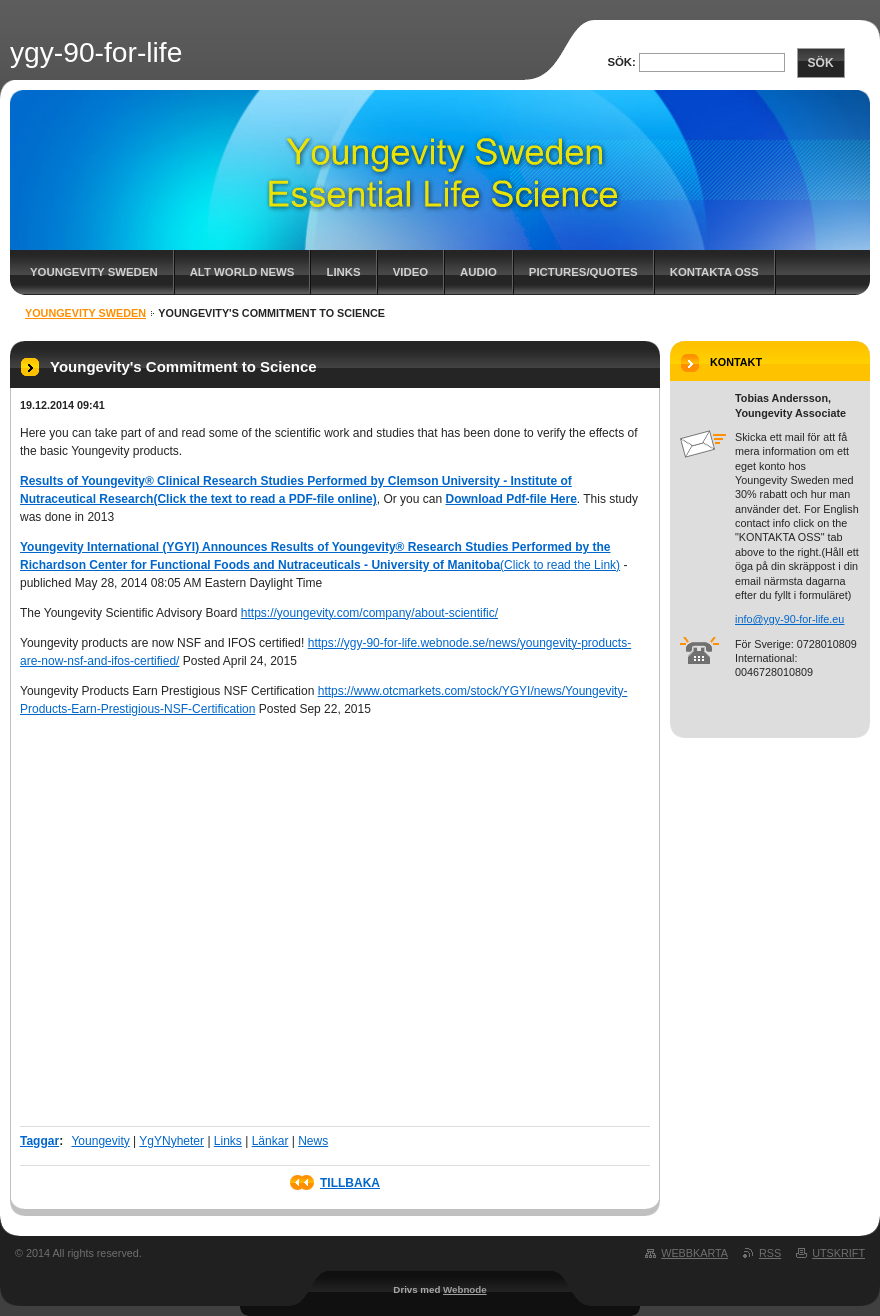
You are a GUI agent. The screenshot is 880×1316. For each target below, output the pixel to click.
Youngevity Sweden (94, 272)
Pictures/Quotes (583, 272)
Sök (821, 63)
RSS (770, 1253)
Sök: (621, 62)
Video (410, 272)
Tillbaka (350, 1183)
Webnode (465, 1289)
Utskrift (838, 1253)
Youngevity (100, 1141)
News (313, 1141)
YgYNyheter (171, 1141)
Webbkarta (694, 1253)
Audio (478, 272)
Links (343, 272)
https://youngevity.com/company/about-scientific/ (369, 613)
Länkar (270, 1141)
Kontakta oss (714, 272)
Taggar (39, 1141)
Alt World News (242, 272)
